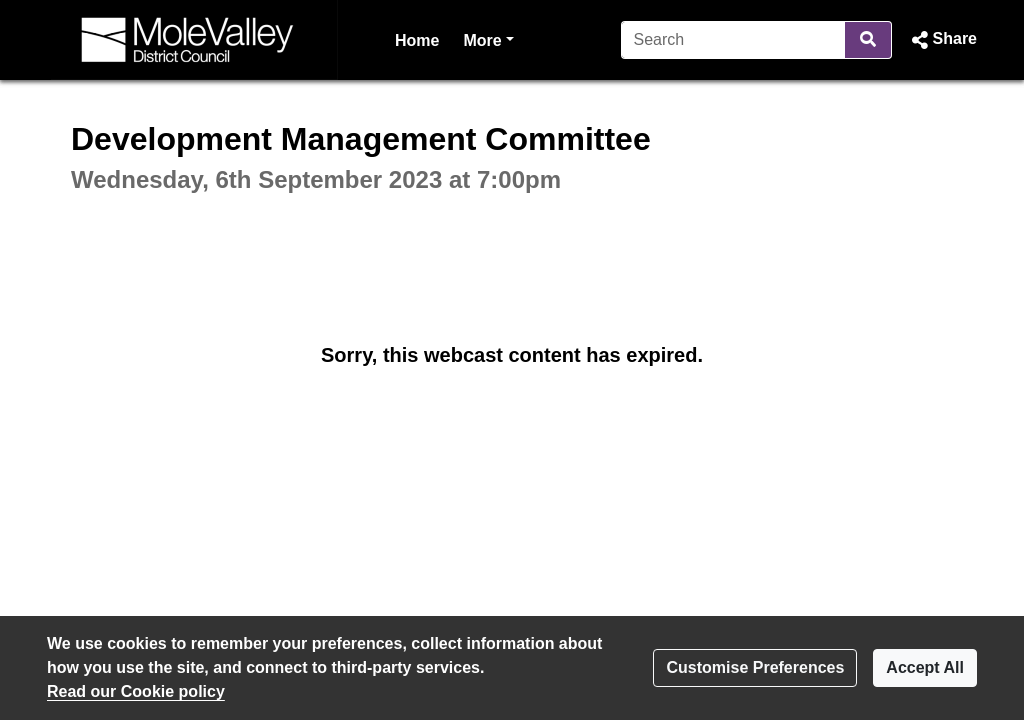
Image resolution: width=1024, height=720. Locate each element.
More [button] (488, 38)
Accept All (925, 667)
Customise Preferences (755, 667)
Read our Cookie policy (136, 691)
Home (417, 40)
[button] (942, 40)
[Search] (733, 40)
